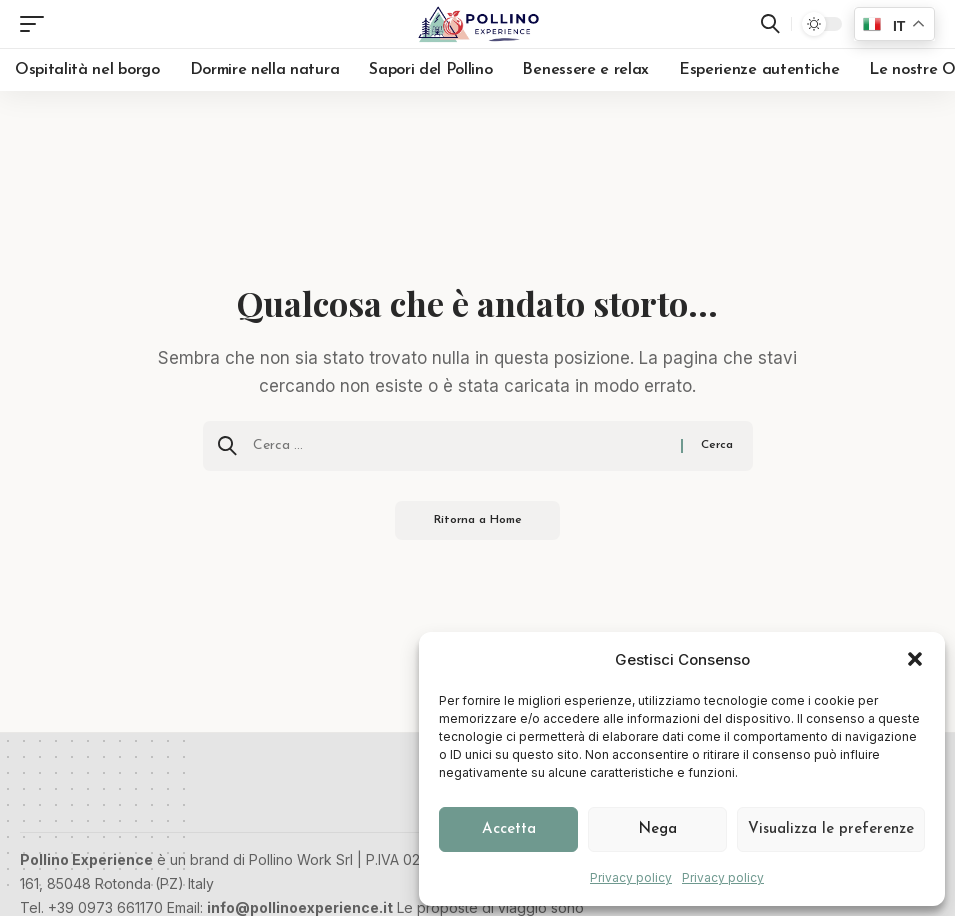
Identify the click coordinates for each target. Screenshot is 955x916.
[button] (915, 659)
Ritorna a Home (477, 521)
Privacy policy (631, 877)
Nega (657, 829)
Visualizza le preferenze (831, 829)
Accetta (509, 829)
